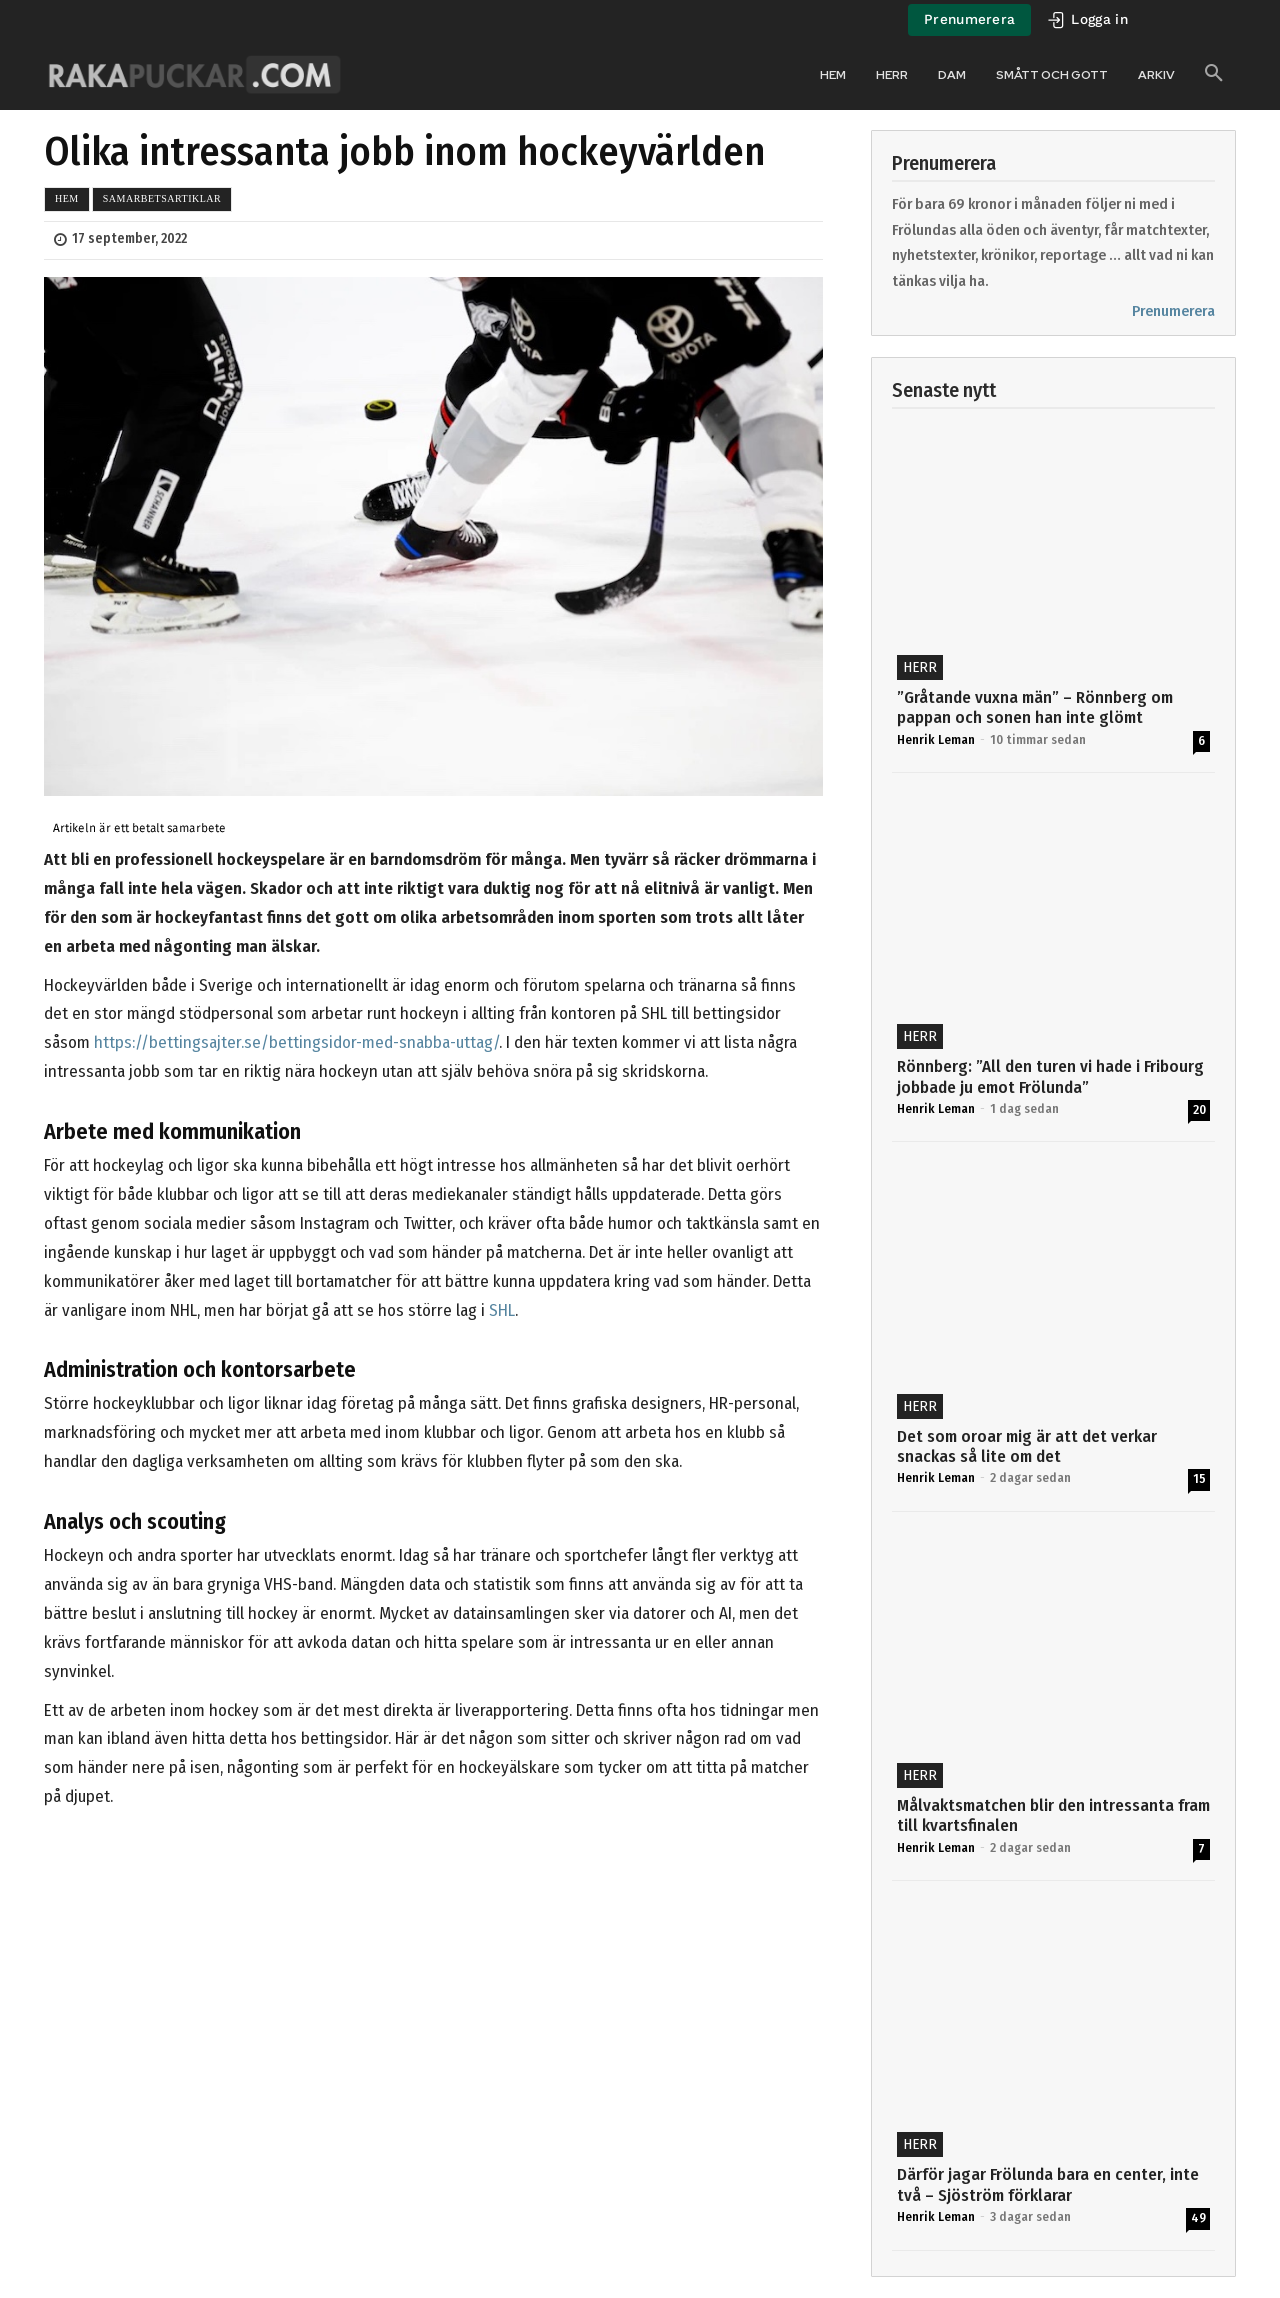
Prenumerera (1173, 311)
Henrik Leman (936, 739)
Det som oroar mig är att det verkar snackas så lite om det (1027, 1446)
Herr (920, 667)
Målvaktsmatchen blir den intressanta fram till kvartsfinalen (1053, 1815)
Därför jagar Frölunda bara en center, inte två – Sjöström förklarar (1048, 2184)
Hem (67, 198)
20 (1199, 1109)
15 (1199, 1478)
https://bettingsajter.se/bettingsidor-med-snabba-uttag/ (296, 1042)
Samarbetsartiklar (162, 198)
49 (1198, 2217)
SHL (502, 1310)
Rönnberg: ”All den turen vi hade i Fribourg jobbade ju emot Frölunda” (1050, 1076)
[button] (1214, 74)
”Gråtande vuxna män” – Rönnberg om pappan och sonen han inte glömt (1035, 707)
